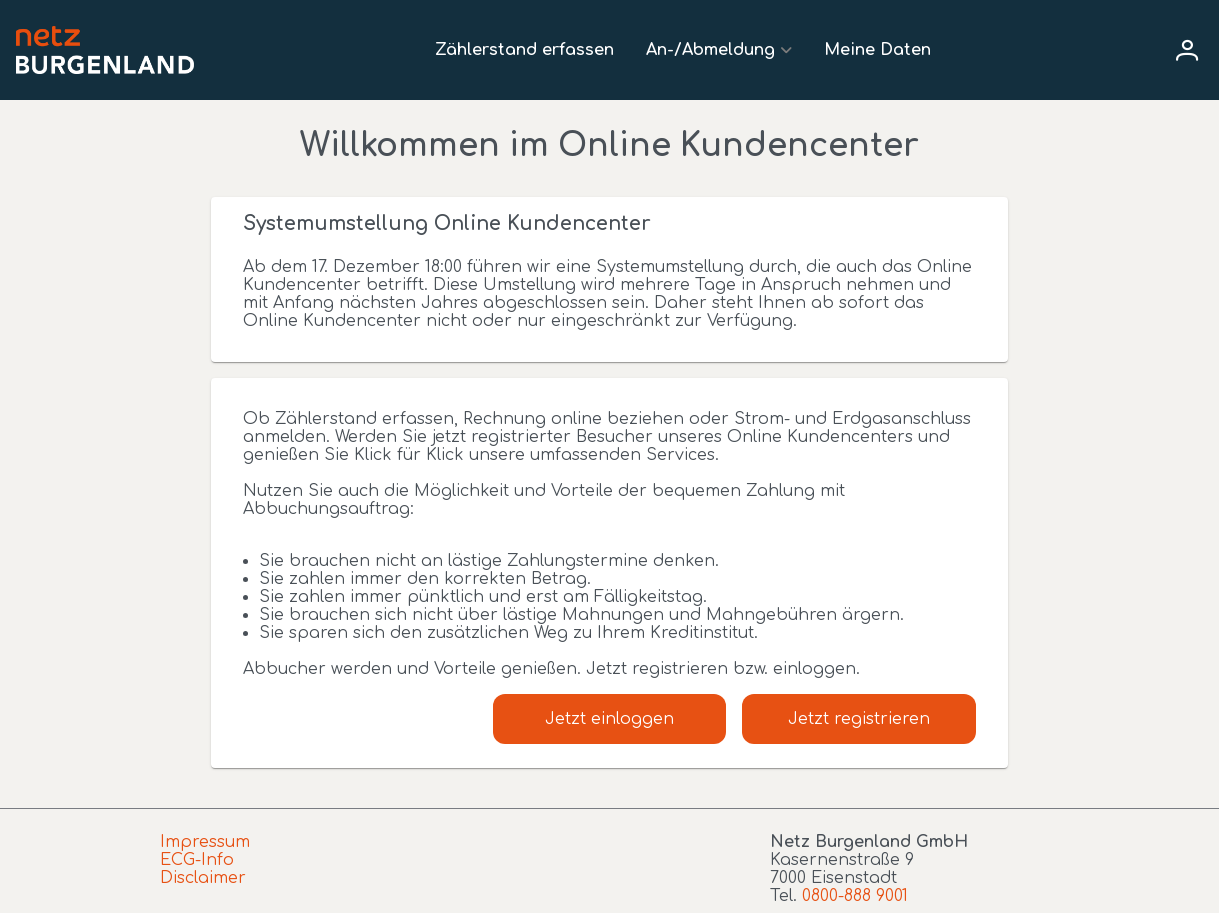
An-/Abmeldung (710, 50)
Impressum (205, 842)
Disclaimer (203, 878)
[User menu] (1187, 50)
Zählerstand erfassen (524, 50)
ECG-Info (197, 860)
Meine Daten (877, 50)
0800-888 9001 (855, 896)
